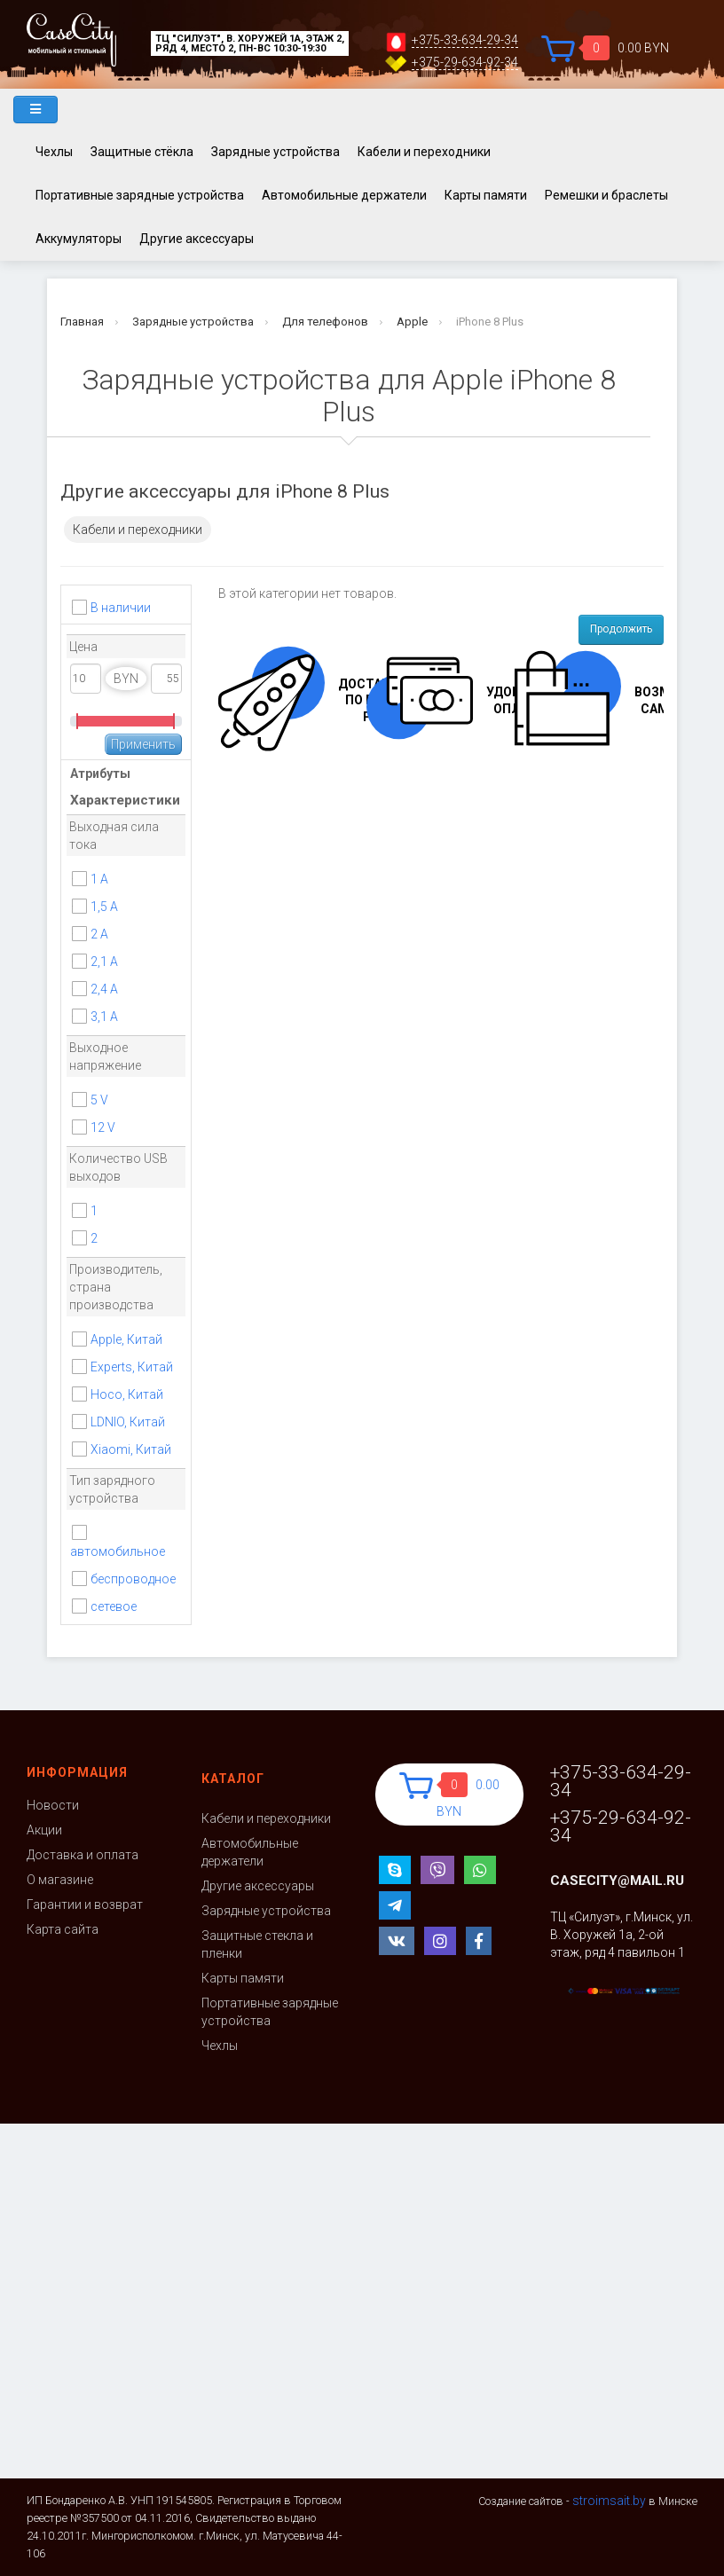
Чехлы (54, 152)
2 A (99, 934)
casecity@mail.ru (617, 1881)
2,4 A (104, 989)
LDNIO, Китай (127, 1422)
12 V (102, 1127)
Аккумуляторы (78, 239)
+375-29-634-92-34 (465, 62)
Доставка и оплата (82, 1855)
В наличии (120, 608)
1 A (99, 879)
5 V (99, 1100)
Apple (412, 321)
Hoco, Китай (126, 1394)
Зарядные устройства (275, 152)
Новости (53, 1805)
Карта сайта (62, 1929)
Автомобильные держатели (344, 195)
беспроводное (133, 1579)
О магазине (60, 1880)
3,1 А (104, 1016)
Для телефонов (325, 321)
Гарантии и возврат (85, 1904)
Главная (82, 321)
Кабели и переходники (424, 152)
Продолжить (621, 629)
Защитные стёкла (141, 152)
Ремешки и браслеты (606, 195)
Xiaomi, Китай (130, 1449)
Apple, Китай (126, 1339)
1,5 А (104, 906)
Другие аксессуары (196, 239)
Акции (44, 1830)
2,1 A (104, 961)
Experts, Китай (131, 1367)
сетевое (113, 1606)
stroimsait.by (609, 2501)
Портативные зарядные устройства (139, 195)
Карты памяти (486, 195)
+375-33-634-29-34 (465, 40)
